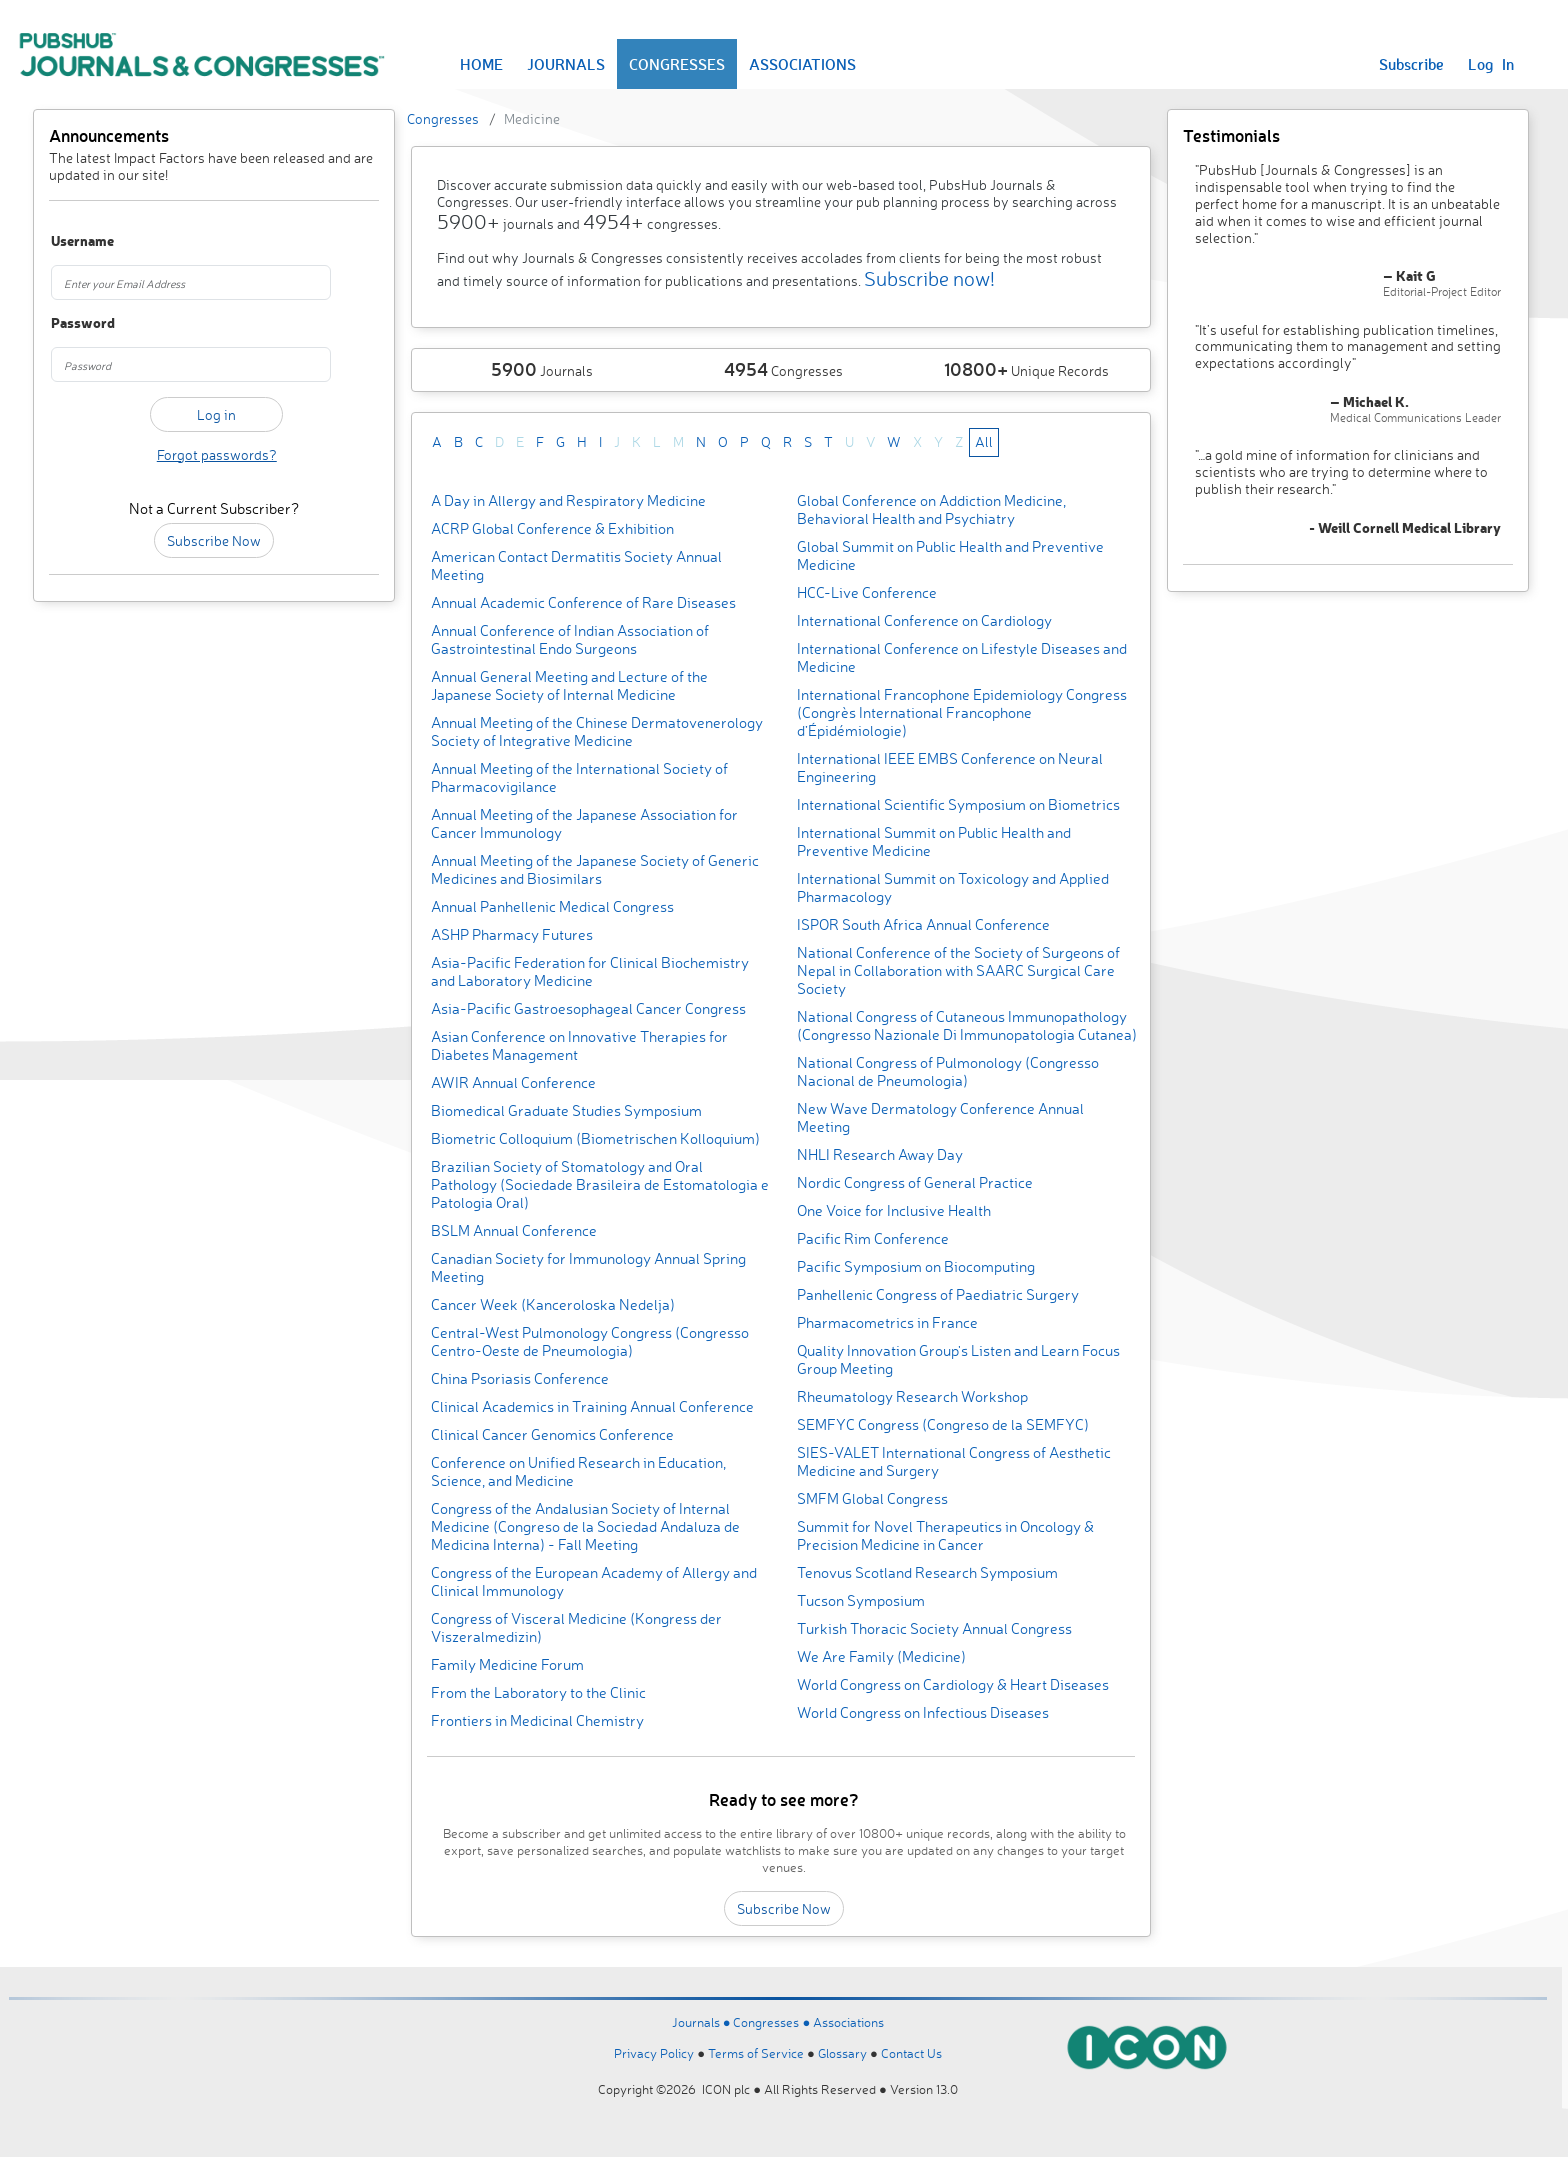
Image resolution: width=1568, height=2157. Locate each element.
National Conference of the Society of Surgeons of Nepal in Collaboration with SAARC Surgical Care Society (958, 970)
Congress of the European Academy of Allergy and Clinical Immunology (594, 1581)
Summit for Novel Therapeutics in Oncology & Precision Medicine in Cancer (945, 1535)
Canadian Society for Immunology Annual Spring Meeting (588, 1267)
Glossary (842, 2053)
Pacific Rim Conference (873, 1238)
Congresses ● (773, 2022)
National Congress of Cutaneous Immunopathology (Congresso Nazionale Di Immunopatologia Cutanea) (967, 1025)
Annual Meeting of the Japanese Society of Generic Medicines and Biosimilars (595, 869)
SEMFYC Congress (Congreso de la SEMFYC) (943, 1424)
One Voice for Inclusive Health (894, 1210)
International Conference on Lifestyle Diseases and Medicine (962, 657)
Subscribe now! (929, 278)
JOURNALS (566, 64)
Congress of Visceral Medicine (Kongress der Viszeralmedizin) (576, 1627)
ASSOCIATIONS (802, 64)
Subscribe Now (214, 540)
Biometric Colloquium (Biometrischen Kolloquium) (595, 1138)
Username (76, 241)
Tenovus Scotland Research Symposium (927, 1572)
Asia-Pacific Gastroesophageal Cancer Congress (588, 1008)
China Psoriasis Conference (520, 1378)
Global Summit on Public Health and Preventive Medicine (950, 555)
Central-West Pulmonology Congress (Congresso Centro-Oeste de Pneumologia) (590, 1341)
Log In (1491, 64)
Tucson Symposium (861, 1600)
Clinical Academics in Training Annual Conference (592, 1406)
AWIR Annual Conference (513, 1082)
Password (76, 323)
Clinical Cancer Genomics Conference (552, 1434)
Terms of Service (756, 2053)
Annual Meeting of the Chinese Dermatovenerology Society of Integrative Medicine (597, 731)
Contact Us (911, 2053)
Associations (848, 2022)
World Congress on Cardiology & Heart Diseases (953, 1684)
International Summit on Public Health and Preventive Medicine (934, 841)
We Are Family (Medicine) (881, 1656)
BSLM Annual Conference (514, 1230)
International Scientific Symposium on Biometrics (958, 804)
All (984, 441)
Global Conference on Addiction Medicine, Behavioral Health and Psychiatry (931, 509)
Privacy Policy (654, 2053)
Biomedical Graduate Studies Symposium (566, 1110)
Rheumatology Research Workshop (912, 1396)
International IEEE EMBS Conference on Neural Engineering (950, 767)
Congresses (443, 118)
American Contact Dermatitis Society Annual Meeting (576, 565)
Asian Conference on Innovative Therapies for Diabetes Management (579, 1045)
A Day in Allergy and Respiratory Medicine (568, 500)
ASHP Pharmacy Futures (512, 934)
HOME (481, 64)
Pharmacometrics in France (887, 1322)
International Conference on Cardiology (924, 620)
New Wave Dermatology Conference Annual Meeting (940, 1117)
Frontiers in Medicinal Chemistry (537, 1720)
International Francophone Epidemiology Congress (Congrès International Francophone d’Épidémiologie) (962, 712)
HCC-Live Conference (867, 592)
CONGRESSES (677, 64)
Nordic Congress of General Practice (915, 1182)
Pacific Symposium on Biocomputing (916, 1266)
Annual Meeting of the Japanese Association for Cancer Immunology (584, 823)
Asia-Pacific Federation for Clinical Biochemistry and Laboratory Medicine (590, 971)
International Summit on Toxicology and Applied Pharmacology (953, 887)
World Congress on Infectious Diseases (923, 1712)
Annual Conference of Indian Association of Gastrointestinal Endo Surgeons (570, 639)
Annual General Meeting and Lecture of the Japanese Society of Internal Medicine (569, 685)
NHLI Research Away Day (880, 1154)
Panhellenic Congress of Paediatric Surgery (938, 1294)
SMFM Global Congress (872, 1498)
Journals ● (703, 2022)
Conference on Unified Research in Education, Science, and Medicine (578, 1471)
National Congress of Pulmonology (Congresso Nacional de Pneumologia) (948, 1071)
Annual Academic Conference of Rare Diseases (583, 602)
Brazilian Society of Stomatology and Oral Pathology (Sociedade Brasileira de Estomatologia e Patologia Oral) (600, 1184)
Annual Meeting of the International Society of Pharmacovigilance (579, 777)
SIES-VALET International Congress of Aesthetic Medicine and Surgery (954, 1461)
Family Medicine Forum (507, 1664)
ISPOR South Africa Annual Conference (923, 924)
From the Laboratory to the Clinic (538, 1692)
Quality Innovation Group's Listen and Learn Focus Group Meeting (958, 1359)
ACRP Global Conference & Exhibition (552, 528)
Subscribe (1411, 64)
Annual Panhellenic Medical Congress (552, 906)
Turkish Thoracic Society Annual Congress (934, 1628)
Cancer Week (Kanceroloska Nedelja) (553, 1304)
